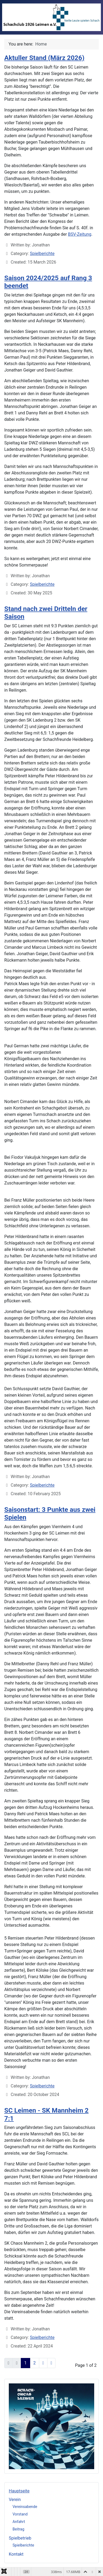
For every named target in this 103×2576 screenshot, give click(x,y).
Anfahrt (19, 2521)
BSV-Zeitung (79, 234)
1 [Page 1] (25, 2362)
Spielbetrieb (20, 2538)
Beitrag (18, 2529)
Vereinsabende (25, 2506)
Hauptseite (19, 2490)
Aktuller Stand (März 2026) (44, 58)
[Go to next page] (43, 2363)
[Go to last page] (51, 2363)
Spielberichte (23, 2545)
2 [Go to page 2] (34, 2362)
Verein (15, 2499)
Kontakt (16, 2554)
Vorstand (20, 2514)
